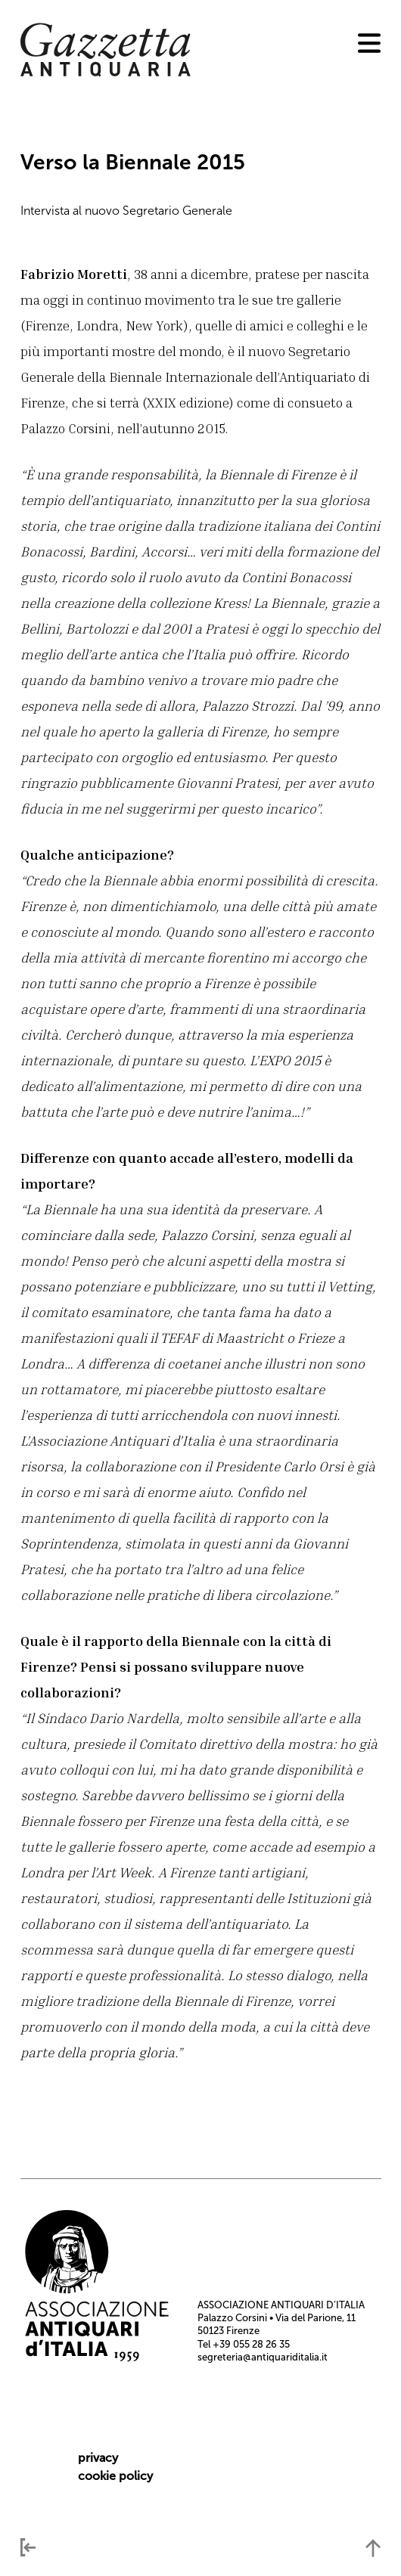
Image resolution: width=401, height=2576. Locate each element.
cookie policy (115, 2476)
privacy (98, 2457)
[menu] (369, 43)
